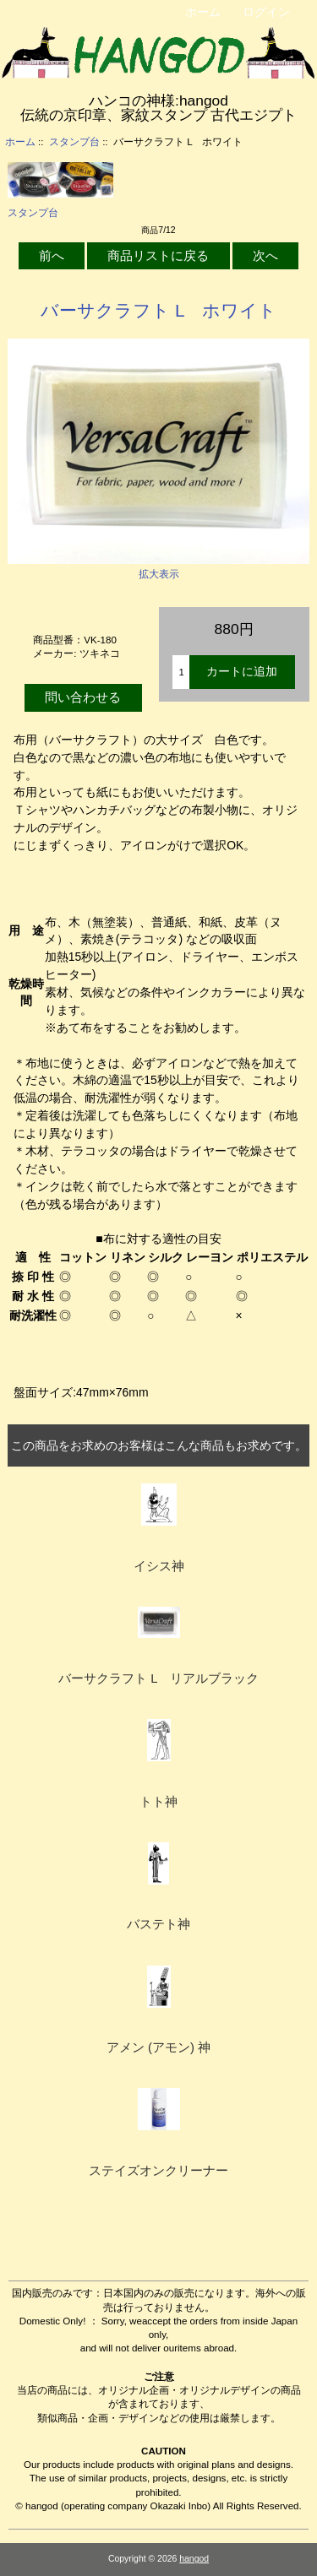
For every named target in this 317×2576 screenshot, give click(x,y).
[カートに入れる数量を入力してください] (180, 672)
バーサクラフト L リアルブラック (158, 1678)
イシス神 (159, 1566)
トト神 (158, 1802)
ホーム (203, 12)
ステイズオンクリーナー (158, 2170)
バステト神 (158, 1924)
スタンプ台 (74, 141)
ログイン (266, 12)
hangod (194, 2558)
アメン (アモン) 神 (158, 2047)
